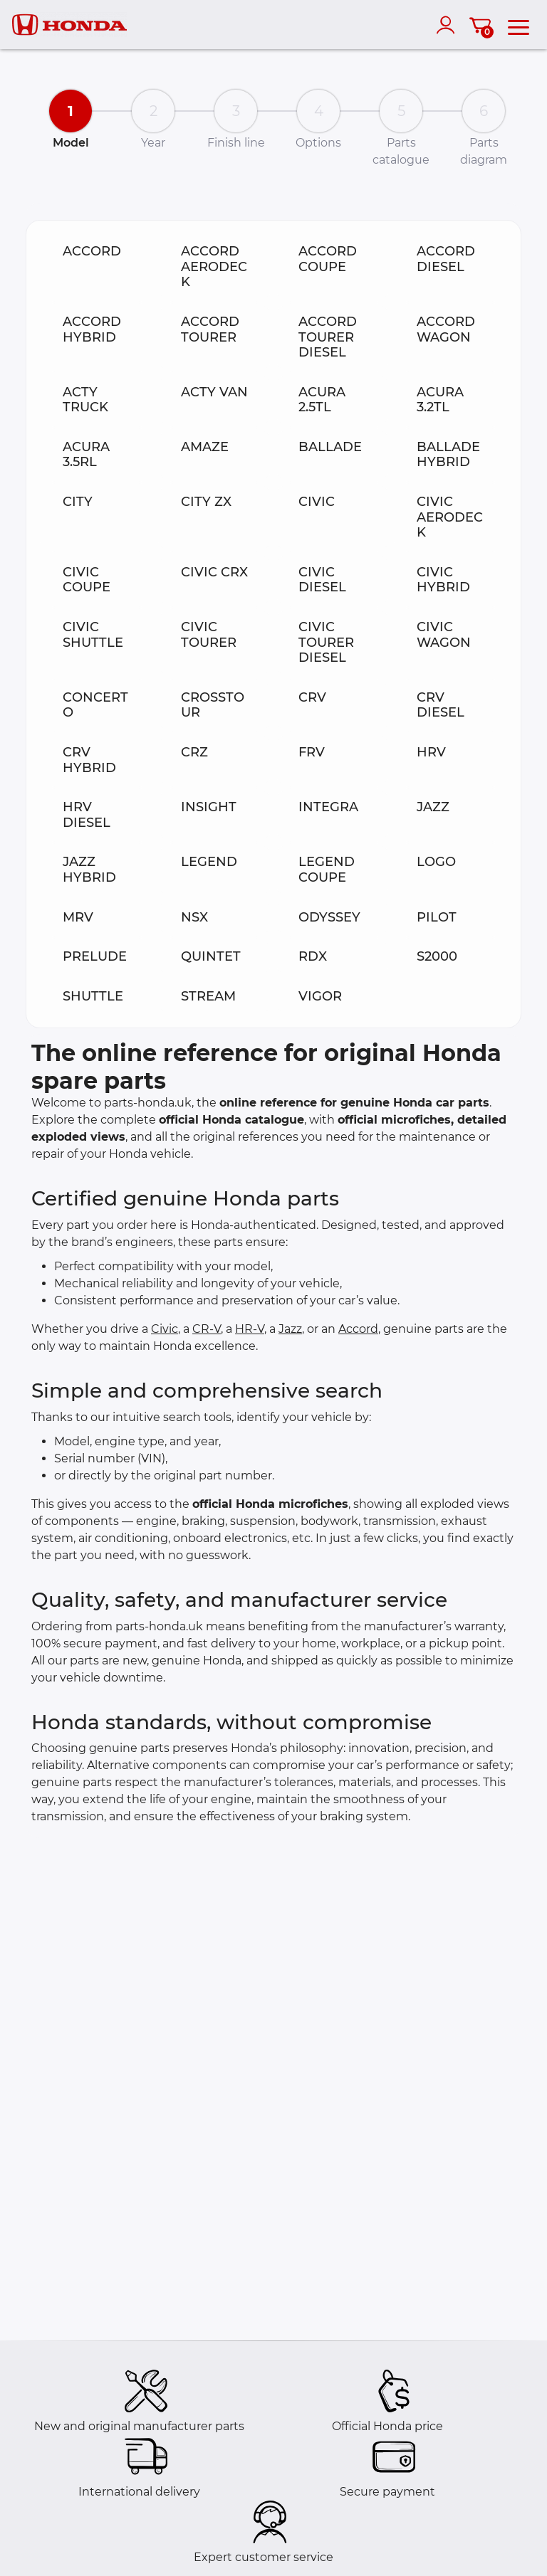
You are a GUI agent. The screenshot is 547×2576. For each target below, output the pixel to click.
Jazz (290, 1329)
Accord (358, 1329)
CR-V (206, 1329)
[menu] (518, 25)
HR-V (249, 1329)
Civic (164, 1329)
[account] (449, 25)
